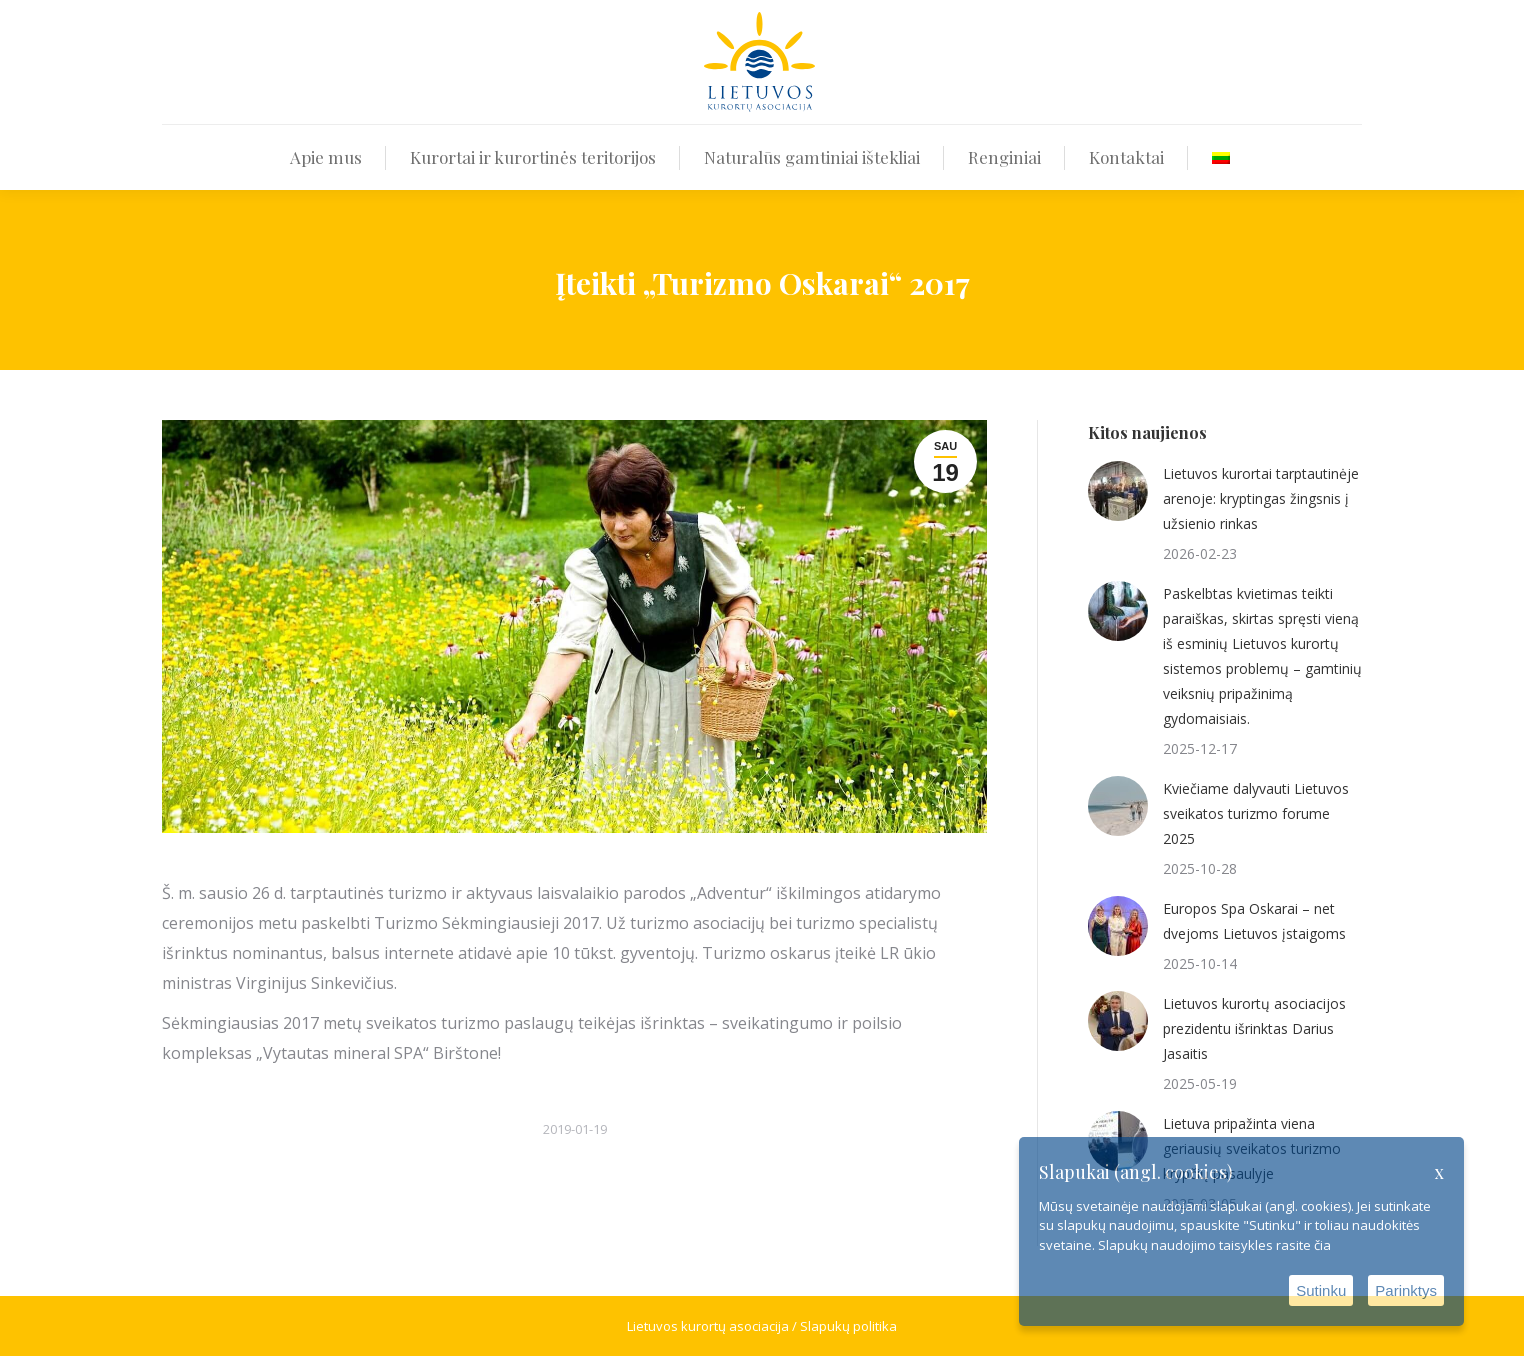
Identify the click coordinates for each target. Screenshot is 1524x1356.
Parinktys (1406, 1290)
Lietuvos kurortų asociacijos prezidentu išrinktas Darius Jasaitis (1254, 1028)
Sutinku (1321, 1290)
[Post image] (1118, 491)
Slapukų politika (848, 1326)
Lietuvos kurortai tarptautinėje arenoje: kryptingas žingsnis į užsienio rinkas (1261, 498)
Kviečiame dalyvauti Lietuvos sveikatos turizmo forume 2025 (1256, 813)
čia (1322, 1245)
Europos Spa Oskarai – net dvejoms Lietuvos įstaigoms (1254, 921)
